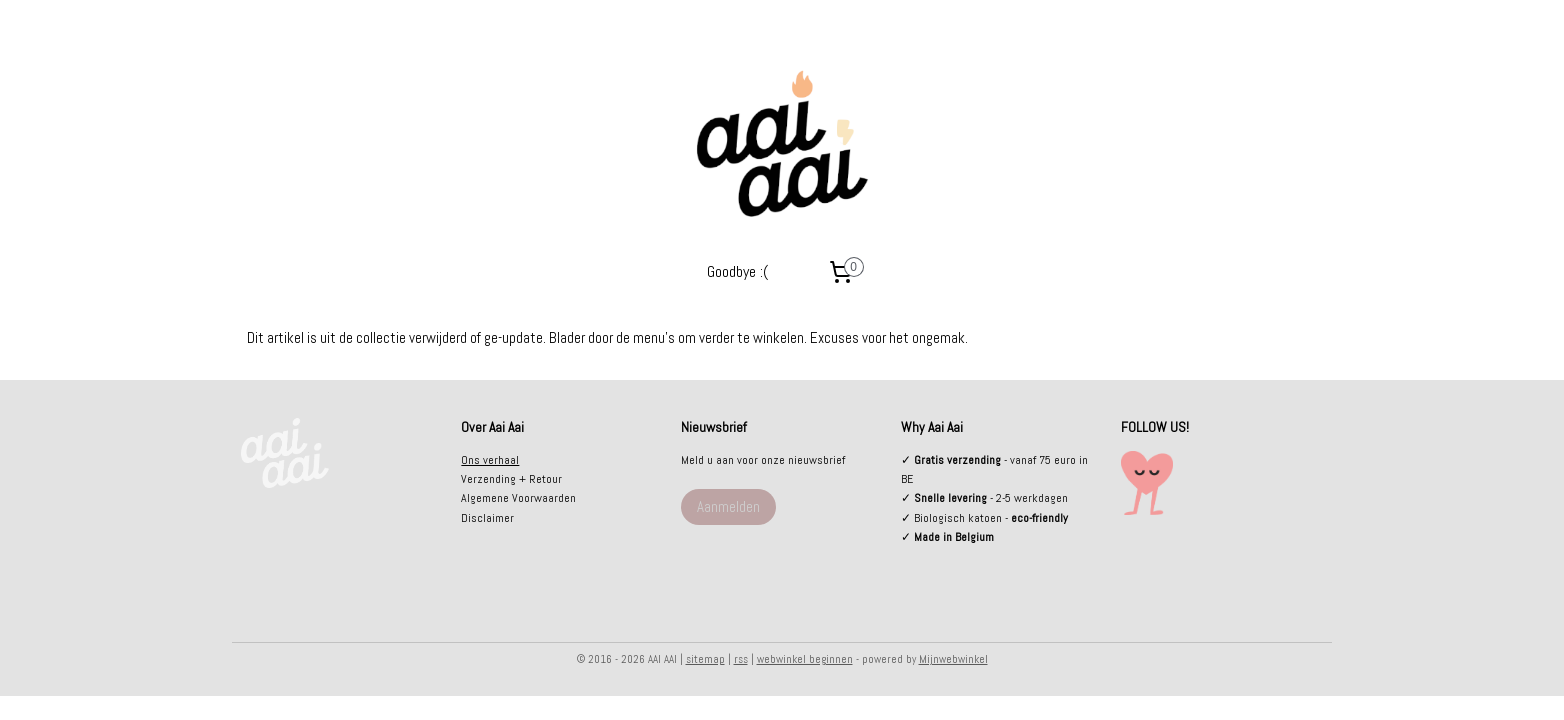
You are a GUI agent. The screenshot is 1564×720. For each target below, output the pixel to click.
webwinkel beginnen (805, 659)
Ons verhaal (490, 460)
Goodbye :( (737, 271)
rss (741, 659)
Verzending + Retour (511, 479)
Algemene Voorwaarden (518, 498)
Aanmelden (728, 506)
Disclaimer (487, 518)
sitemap (705, 659)
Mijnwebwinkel (953, 659)
